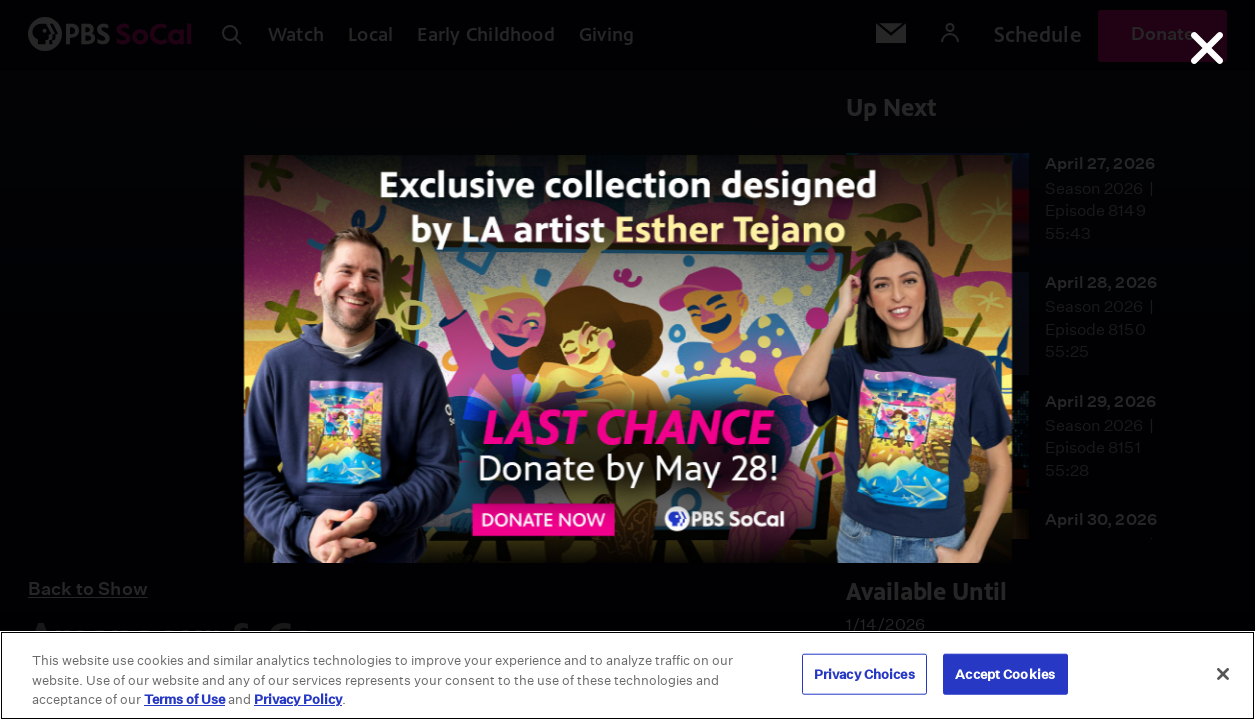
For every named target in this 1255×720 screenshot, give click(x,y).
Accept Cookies (1005, 673)
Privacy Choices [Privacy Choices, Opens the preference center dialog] (864, 673)
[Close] (1223, 674)
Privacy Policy (298, 699)
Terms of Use (184, 699)
